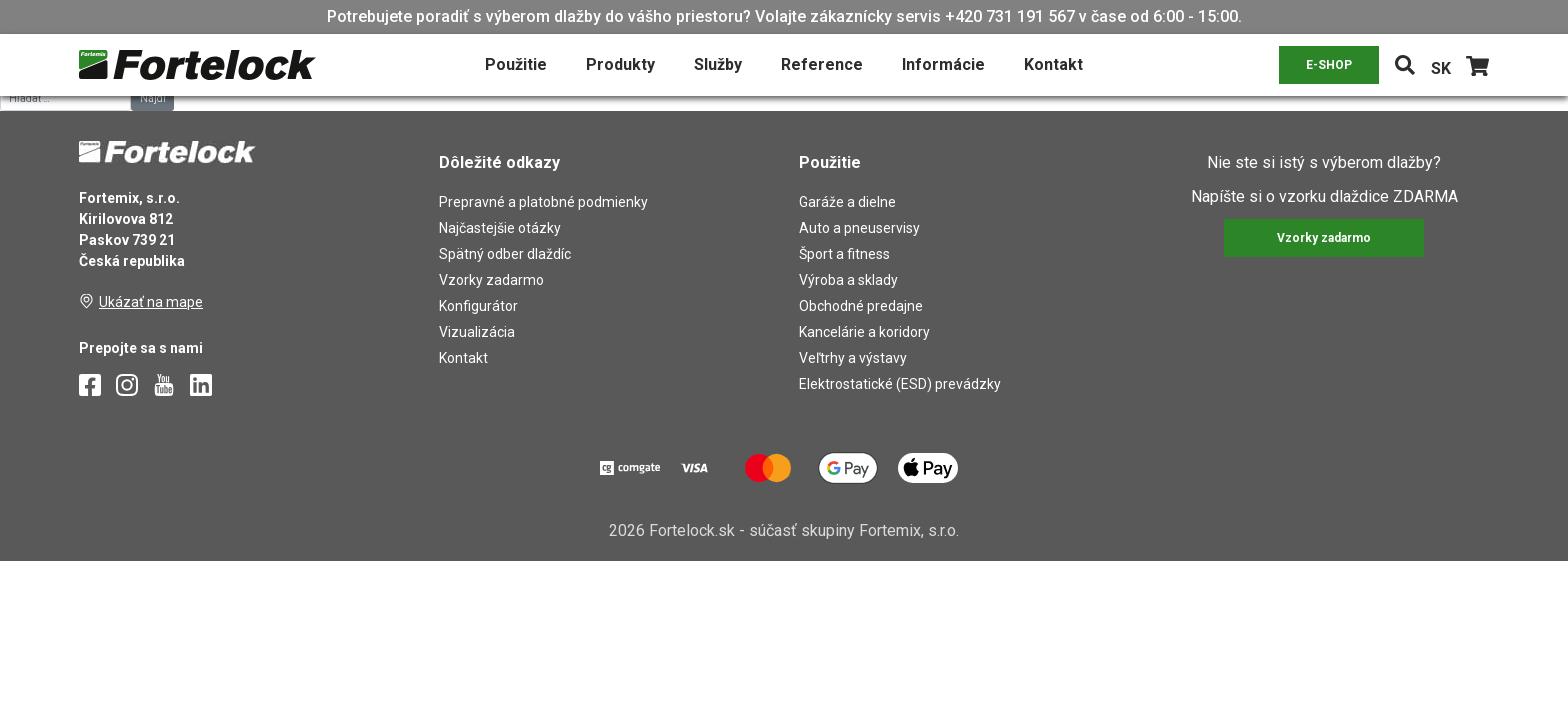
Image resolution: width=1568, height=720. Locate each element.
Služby (718, 64)
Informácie (943, 64)
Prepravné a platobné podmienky (543, 202)
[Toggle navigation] (1405, 65)
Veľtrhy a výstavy (853, 358)
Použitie (516, 64)
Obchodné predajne (861, 306)
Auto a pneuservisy (859, 228)
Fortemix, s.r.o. (909, 530)
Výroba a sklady (848, 280)
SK (1441, 68)
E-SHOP (1329, 65)
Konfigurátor (478, 306)
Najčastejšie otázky (500, 228)
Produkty (620, 64)
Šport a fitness (844, 254)
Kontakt (1053, 64)
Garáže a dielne (847, 202)
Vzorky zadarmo (491, 280)
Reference (822, 64)
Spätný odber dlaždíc (505, 254)
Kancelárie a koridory (864, 332)
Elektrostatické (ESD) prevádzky (900, 384)
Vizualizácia (477, 332)
